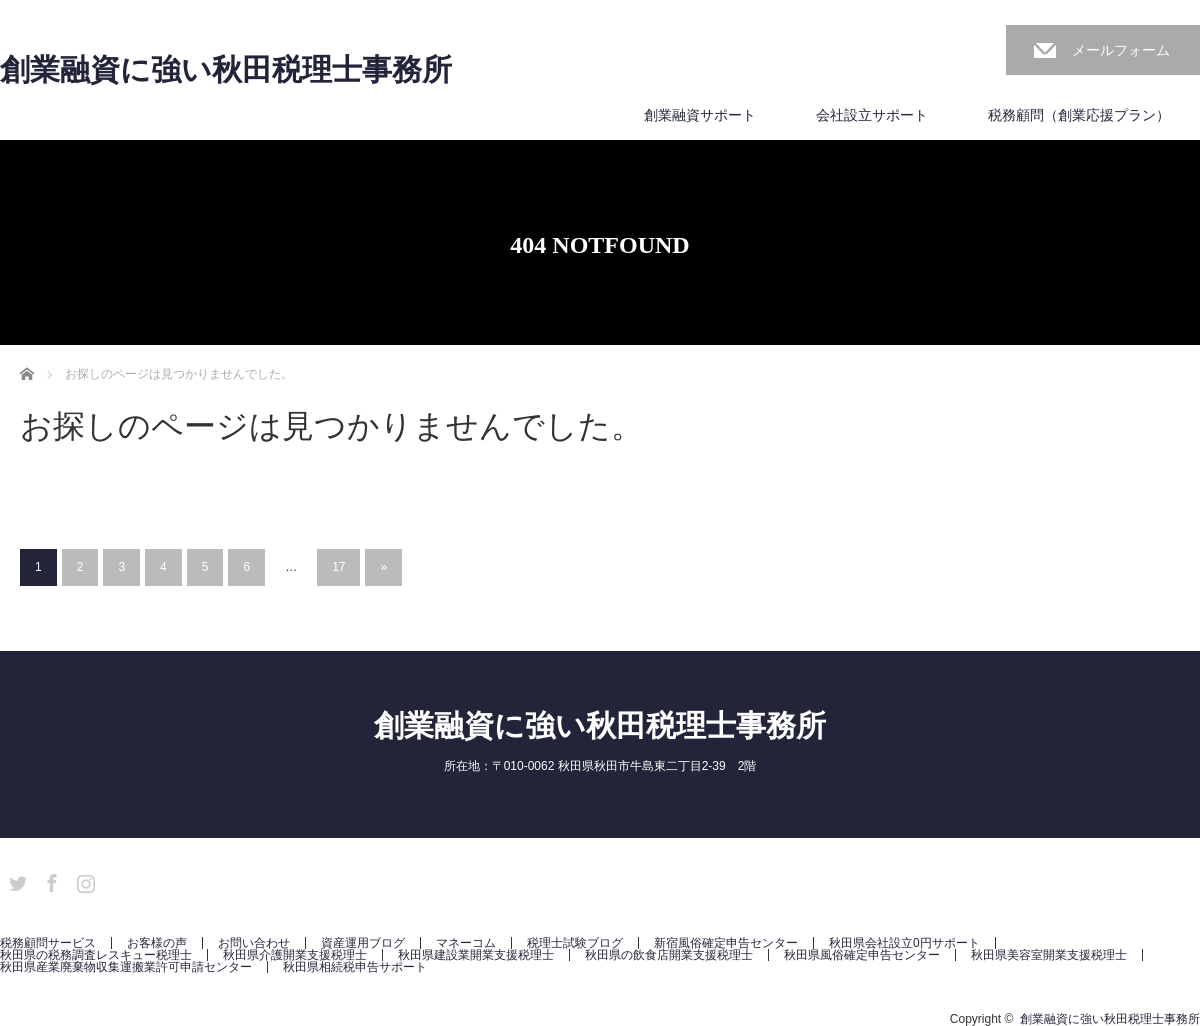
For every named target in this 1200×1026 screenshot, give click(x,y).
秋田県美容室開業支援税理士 (1049, 955)
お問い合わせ (254, 943)
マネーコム (466, 943)
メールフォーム (1121, 50)
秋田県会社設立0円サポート (904, 943)
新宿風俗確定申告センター (726, 943)
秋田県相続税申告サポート (355, 967)
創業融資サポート (700, 115)
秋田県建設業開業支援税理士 (476, 955)
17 (338, 567)
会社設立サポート (872, 115)
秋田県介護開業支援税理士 (295, 955)
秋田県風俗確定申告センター (862, 955)
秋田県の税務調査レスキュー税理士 (96, 955)
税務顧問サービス (48, 943)
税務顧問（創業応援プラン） (1079, 115)
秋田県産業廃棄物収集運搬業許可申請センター (126, 967)
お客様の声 (157, 943)
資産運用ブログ (363, 943)
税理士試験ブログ (575, 943)
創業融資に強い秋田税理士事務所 (226, 70)
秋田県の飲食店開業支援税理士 (669, 955)
